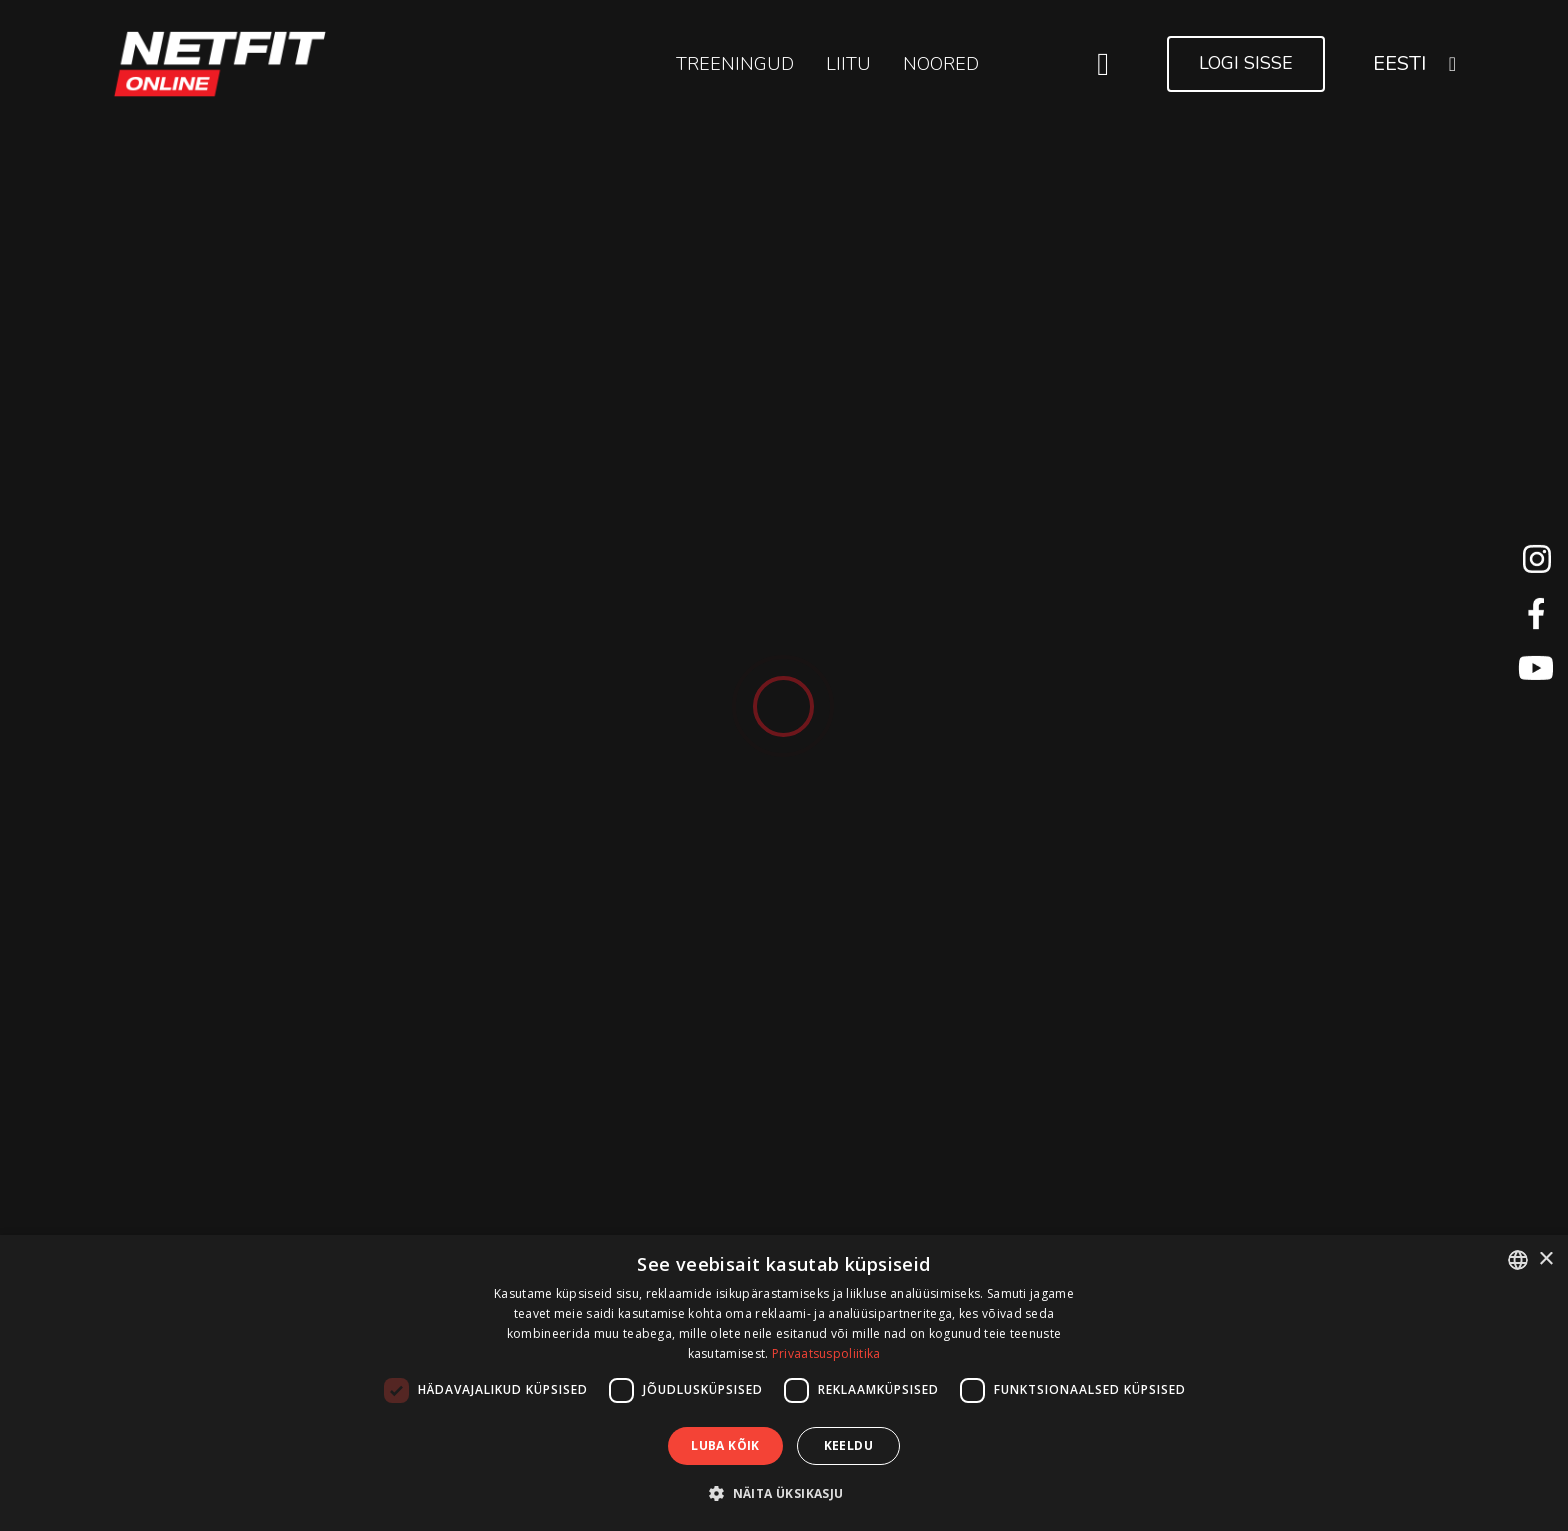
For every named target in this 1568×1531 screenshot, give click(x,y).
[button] (783, 1493)
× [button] (1545, 1259)
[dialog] (784, 1383)
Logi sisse (1246, 63)
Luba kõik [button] (725, 1445)
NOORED (941, 64)
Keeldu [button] (848, 1445)
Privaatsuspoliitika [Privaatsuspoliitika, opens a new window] (826, 1353)
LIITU (848, 64)
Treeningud (735, 64)
